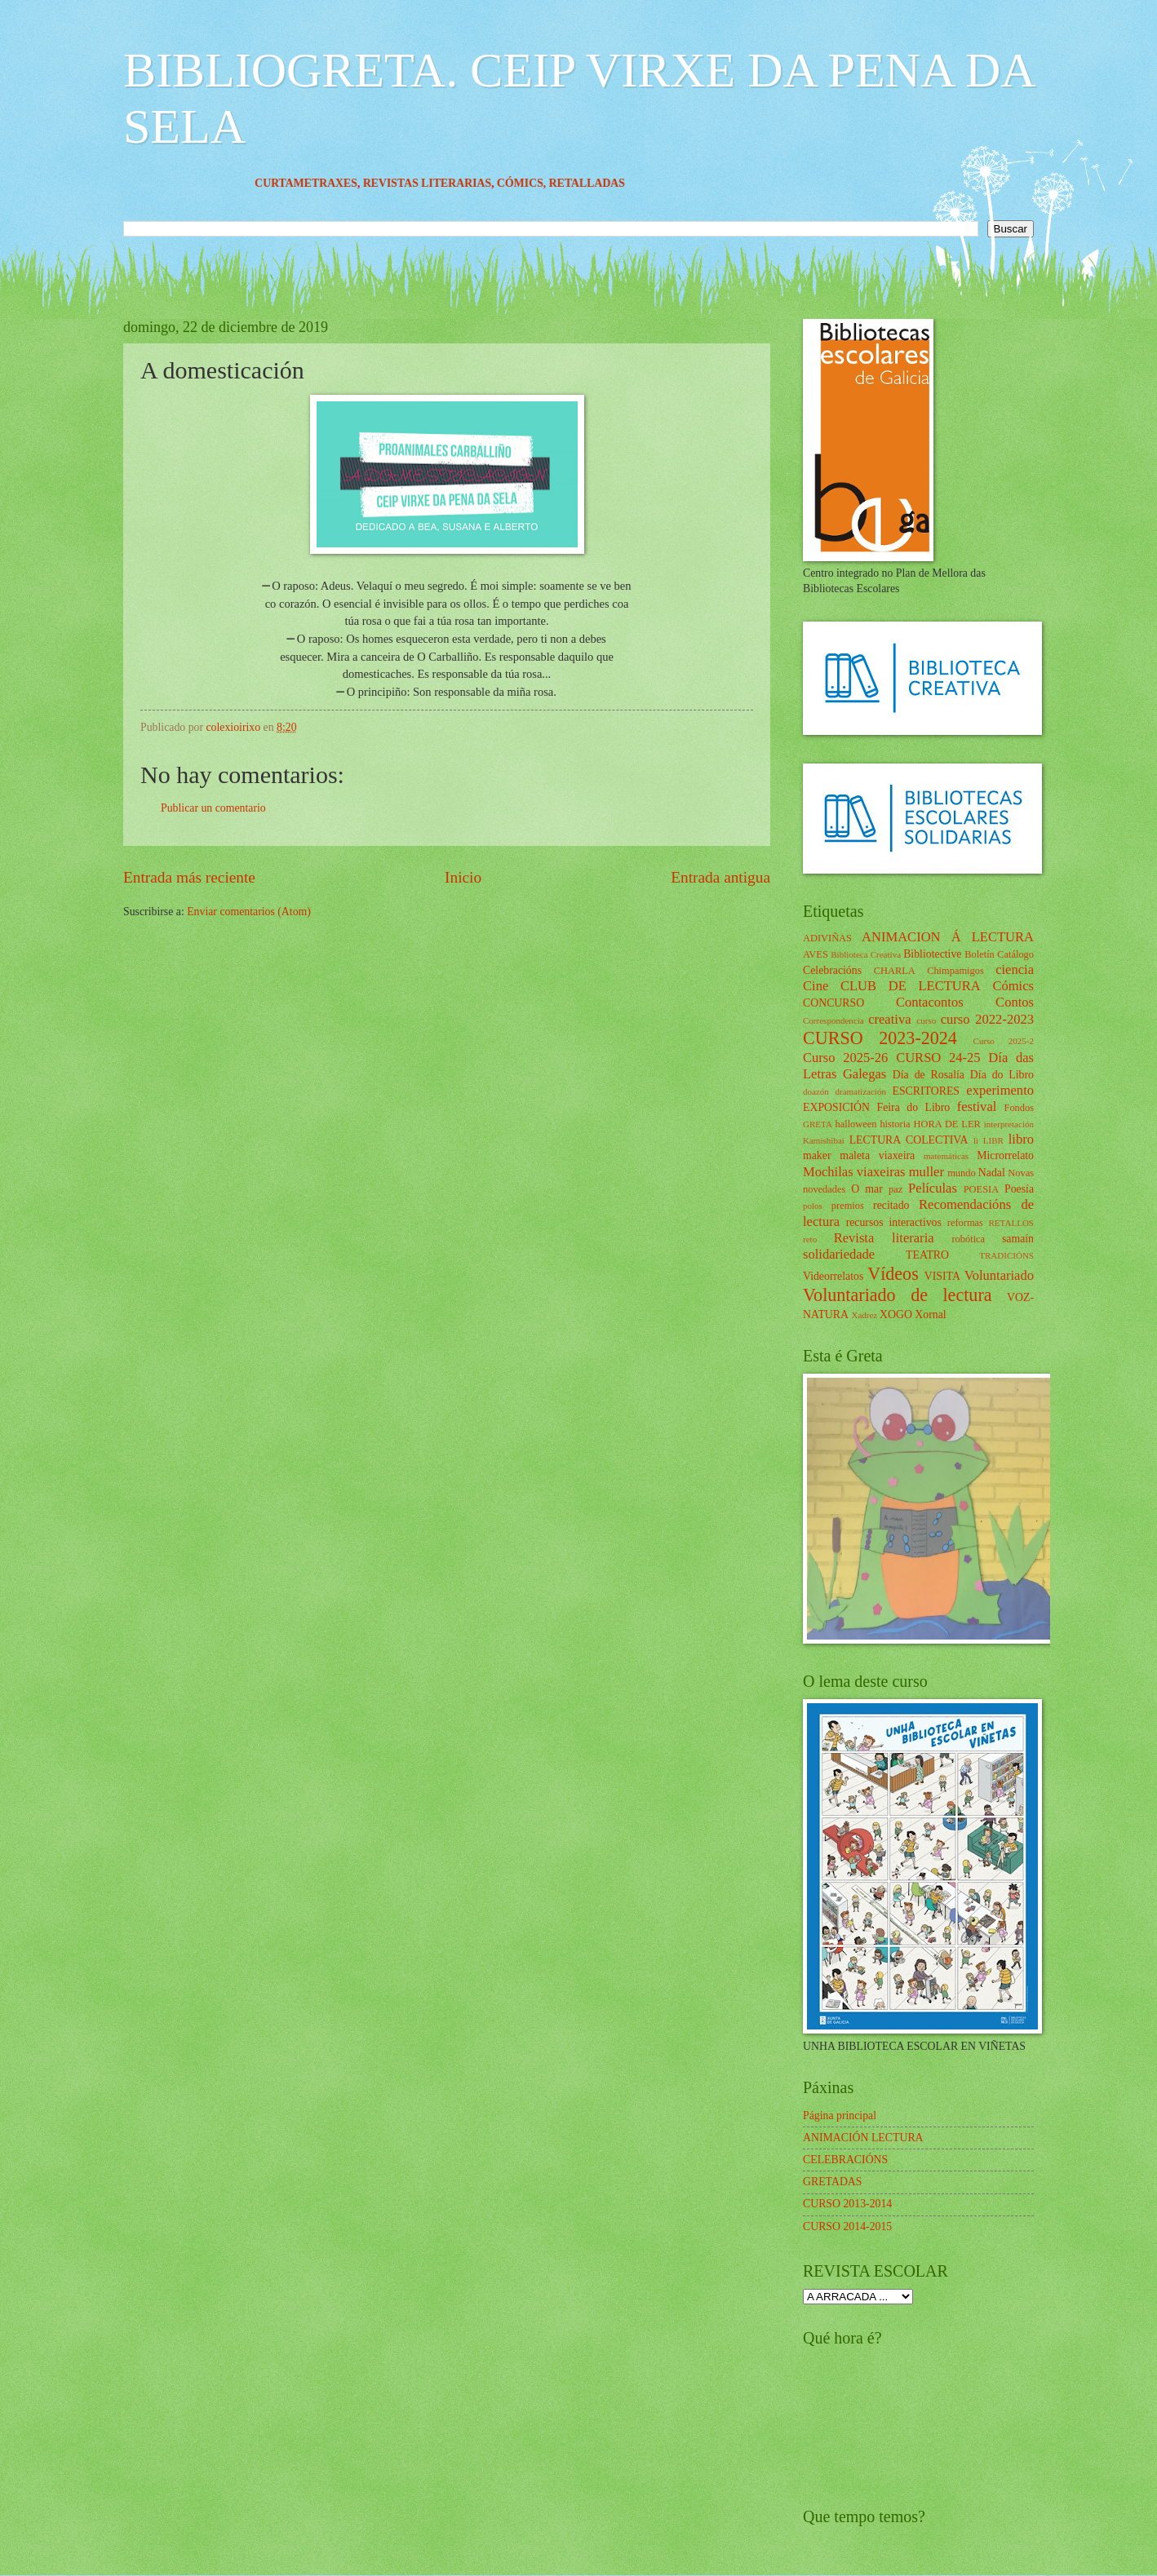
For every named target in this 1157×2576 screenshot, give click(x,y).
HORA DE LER (947, 1124)
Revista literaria (884, 1238)
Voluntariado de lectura (897, 1295)
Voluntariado (999, 1275)
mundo (961, 1173)
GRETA (817, 1124)
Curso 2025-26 (845, 1057)
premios (847, 1205)
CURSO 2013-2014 (847, 2204)
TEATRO (927, 1255)
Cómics (1013, 986)
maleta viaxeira (877, 1155)
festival (977, 1106)
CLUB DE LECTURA (910, 986)
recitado (891, 1205)
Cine (815, 986)
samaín (1018, 1239)
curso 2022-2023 (987, 1019)
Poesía (1019, 1189)
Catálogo (1015, 954)
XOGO (896, 1314)
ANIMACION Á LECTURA (948, 937)
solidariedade (839, 1254)
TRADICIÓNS (1006, 1255)
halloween (855, 1124)
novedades (824, 1189)
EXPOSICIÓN (836, 1107)
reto (810, 1239)
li (975, 1140)
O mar (867, 1189)
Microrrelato (1005, 1155)
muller (926, 1172)
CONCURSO (833, 1003)
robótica (968, 1239)
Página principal (839, 2115)
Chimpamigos (955, 970)
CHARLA (894, 970)
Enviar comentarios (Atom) (249, 911)
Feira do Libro (913, 1107)
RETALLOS (1011, 1223)
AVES (815, 954)
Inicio (463, 877)
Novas (1021, 1173)
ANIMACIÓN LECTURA (863, 2137)
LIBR (993, 1140)
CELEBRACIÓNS (845, 2159)
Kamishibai (823, 1140)
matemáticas (946, 1156)
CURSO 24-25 (938, 1057)
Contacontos (930, 1002)
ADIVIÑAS (827, 938)
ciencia (1014, 969)
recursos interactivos (894, 1222)
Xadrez (864, 1315)
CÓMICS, (555, 183)
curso (926, 1020)
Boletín (979, 954)
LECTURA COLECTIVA (909, 1140)
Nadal (991, 1172)
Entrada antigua (720, 877)
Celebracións (832, 970)
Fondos (1019, 1107)
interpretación (1009, 1124)
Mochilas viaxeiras (854, 1172)
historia (895, 1124)
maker (817, 1155)
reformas (965, 1222)
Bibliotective (932, 954)
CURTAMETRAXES (337, 183)
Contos (1014, 1002)
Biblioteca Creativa (866, 954)
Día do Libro (1002, 1075)
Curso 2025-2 (1003, 1041)
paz (895, 1189)
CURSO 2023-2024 (880, 1038)
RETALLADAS (618, 183)
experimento (1000, 1090)
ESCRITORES (926, 1091)
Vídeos (893, 1274)
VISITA (942, 1276)
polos (812, 1206)
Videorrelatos (833, 1276)
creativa (889, 1019)
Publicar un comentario (213, 808)
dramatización (860, 1091)
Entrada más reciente (189, 877)
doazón (816, 1091)
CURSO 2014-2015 (847, 2226)
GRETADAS (832, 2181)
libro (1021, 1139)
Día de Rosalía (928, 1075)
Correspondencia (833, 1020)
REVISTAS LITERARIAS (459, 183)
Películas (932, 1188)
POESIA (981, 1189)
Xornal (930, 1314)
